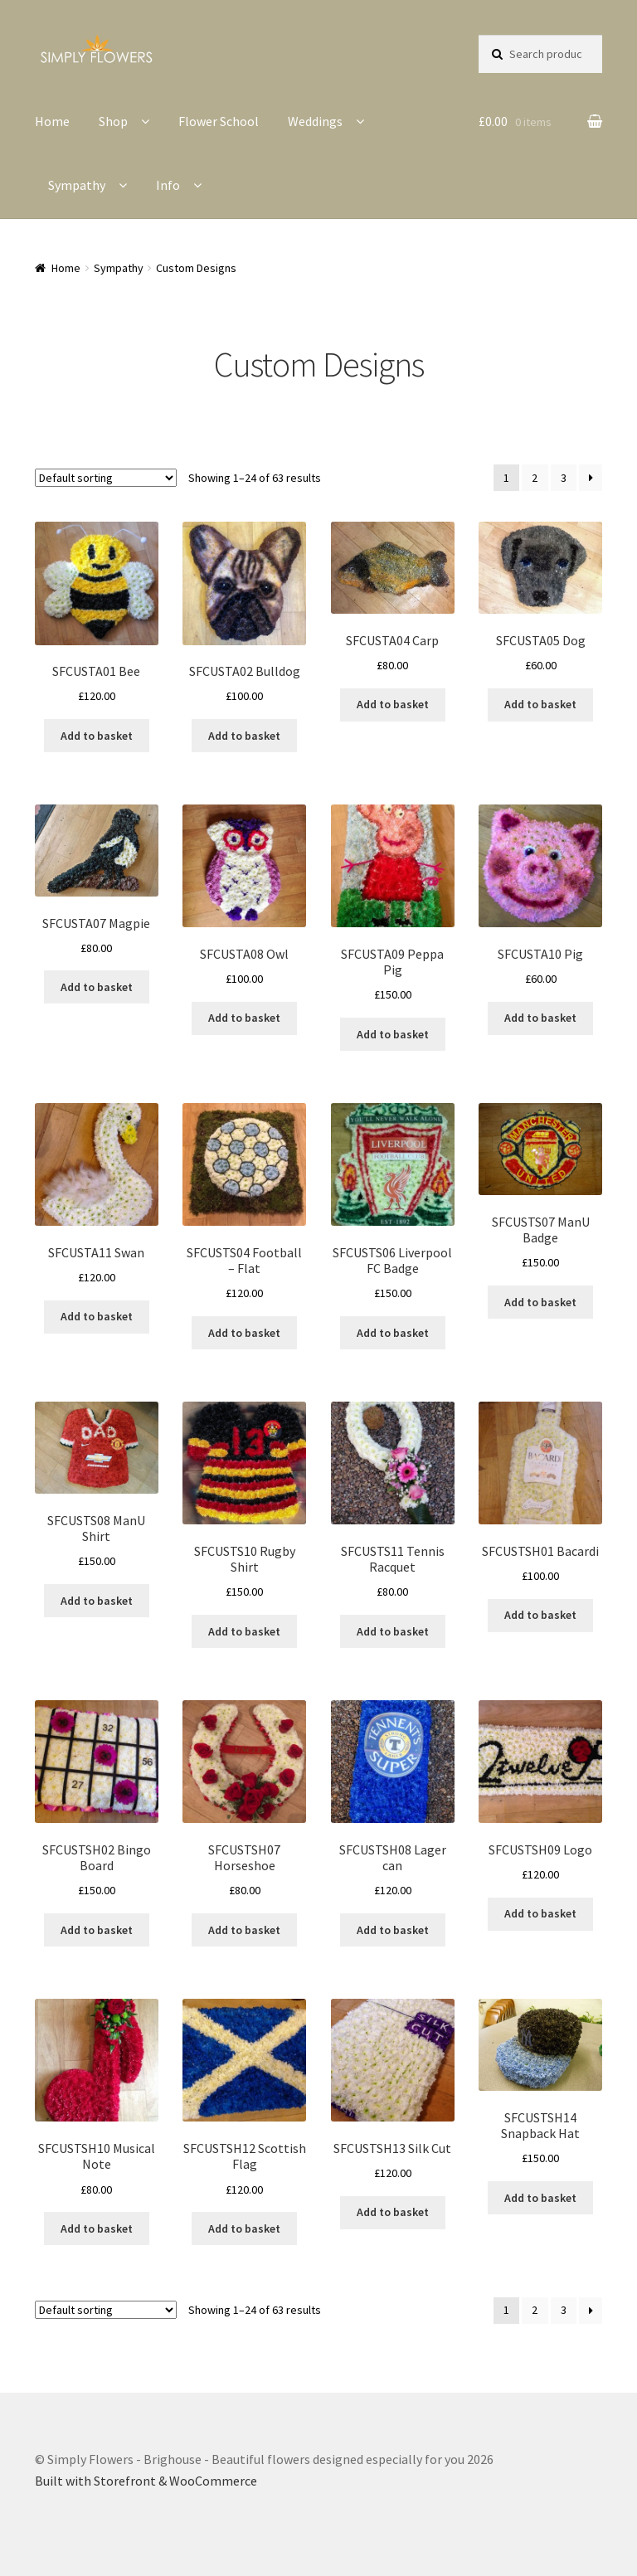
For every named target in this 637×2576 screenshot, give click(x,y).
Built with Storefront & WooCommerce (146, 2480)
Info (168, 185)
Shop (113, 121)
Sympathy (76, 185)
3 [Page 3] (563, 477)
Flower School (218, 121)
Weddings (315, 121)
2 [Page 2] (534, 477)
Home (52, 121)
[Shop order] (106, 478)
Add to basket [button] (97, 735)
